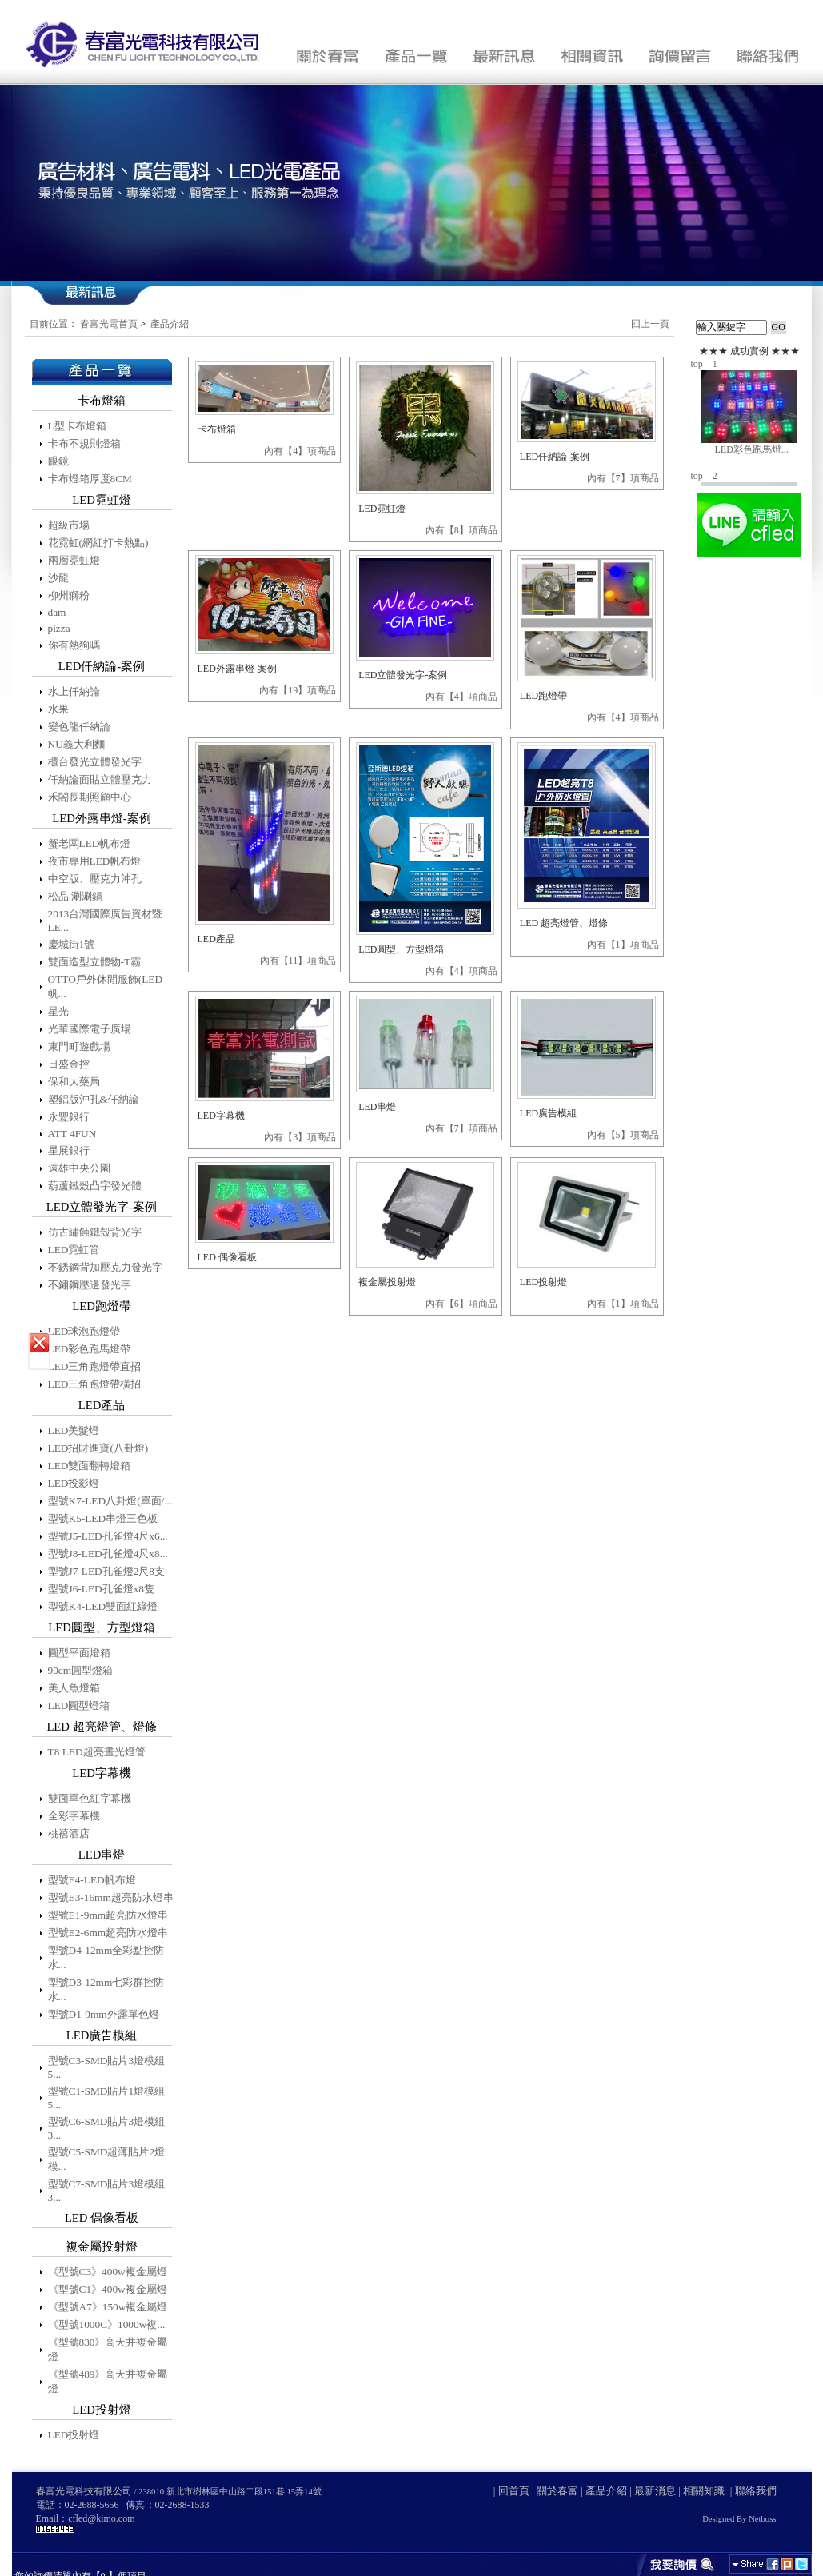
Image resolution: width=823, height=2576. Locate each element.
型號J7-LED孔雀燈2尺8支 (107, 1571)
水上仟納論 (74, 691)
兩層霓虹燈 (74, 560)
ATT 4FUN (72, 1134)
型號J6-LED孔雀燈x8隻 (101, 1589)
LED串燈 (377, 1106)
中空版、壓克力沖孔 (95, 879)
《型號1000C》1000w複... (107, 2324)
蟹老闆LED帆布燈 (89, 843)
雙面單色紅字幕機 (89, 1798)
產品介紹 (169, 323)
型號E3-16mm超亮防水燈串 (111, 1897)
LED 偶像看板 (227, 1257)
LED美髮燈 (74, 1430)
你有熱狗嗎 (74, 645)
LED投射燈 (74, 2435)
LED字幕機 (221, 1115)
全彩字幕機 (74, 1816)
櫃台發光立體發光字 (95, 762)
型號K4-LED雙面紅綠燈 (103, 1606)
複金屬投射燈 (387, 1282)
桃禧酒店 (69, 1833)
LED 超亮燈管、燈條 (564, 923)
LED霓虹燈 (382, 508)
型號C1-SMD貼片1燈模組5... (107, 2098)
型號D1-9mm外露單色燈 (103, 2014)
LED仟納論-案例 (554, 456)
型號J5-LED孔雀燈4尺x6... (108, 1536)
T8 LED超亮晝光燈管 (97, 1752)
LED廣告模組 (548, 1113)
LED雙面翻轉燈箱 (89, 1466)
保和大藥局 (74, 1082)
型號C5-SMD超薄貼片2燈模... (107, 2159)
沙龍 (58, 578)
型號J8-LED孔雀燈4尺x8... (108, 1554)
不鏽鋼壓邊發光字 (89, 1285)
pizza (59, 628)
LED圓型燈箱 (79, 1705)
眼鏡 (58, 461)
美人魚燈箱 (74, 1688)
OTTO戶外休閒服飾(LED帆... (105, 986)
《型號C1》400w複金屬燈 (107, 2289)
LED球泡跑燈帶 (84, 1331)
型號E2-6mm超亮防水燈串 (108, 1933)
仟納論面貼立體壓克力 (100, 779)
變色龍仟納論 (79, 727)
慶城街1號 (71, 944)
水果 (58, 709)
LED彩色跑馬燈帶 (89, 1349)
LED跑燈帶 (543, 695)
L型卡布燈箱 (77, 426)
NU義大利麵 (76, 744)
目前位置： (54, 323)
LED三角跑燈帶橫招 (95, 1384)
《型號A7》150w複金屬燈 (108, 2307)
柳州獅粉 (69, 595)
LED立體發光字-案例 (402, 675)
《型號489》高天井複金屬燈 (108, 2381)
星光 (58, 1011)
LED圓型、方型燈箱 (401, 949)
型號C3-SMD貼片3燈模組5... (107, 2067)
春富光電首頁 (109, 323)
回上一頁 (650, 323)
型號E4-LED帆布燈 (92, 1880)
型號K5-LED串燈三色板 (103, 1518)
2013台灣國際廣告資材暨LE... (105, 920)
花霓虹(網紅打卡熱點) (98, 543)
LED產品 (216, 939)
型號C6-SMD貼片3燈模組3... (107, 2128)
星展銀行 (69, 1150)
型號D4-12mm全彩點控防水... (106, 1957)
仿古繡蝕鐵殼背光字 (95, 1232)
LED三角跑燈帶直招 (95, 1366)
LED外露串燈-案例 (237, 668)
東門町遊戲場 (79, 1046)
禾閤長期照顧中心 (89, 797)
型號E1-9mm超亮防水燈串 (108, 1915)
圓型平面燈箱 (79, 1653)
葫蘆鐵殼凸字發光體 (95, 1186)
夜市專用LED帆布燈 (95, 861)
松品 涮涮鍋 (75, 896)
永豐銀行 (69, 1117)
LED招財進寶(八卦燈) (98, 1448)
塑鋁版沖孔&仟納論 (93, 1099)
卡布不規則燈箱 (84, 443)
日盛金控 (69, 1064)
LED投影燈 (74, 1483)
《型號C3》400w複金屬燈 (107, 2272)
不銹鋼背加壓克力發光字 (105, 1267)
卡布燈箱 (217, 429)
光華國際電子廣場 (89, 1029)
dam (57, 612)
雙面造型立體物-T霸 (95, 962)
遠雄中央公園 (79, 1168)
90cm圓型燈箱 (81, 1670)
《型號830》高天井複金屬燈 (108, 2349)
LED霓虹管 (74, 1250)
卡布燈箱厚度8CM (90, 479)
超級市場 (69, 525)
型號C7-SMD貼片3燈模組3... (107, 2190)
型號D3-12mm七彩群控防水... (106, 1989)
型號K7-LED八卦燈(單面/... (110, 1501)
